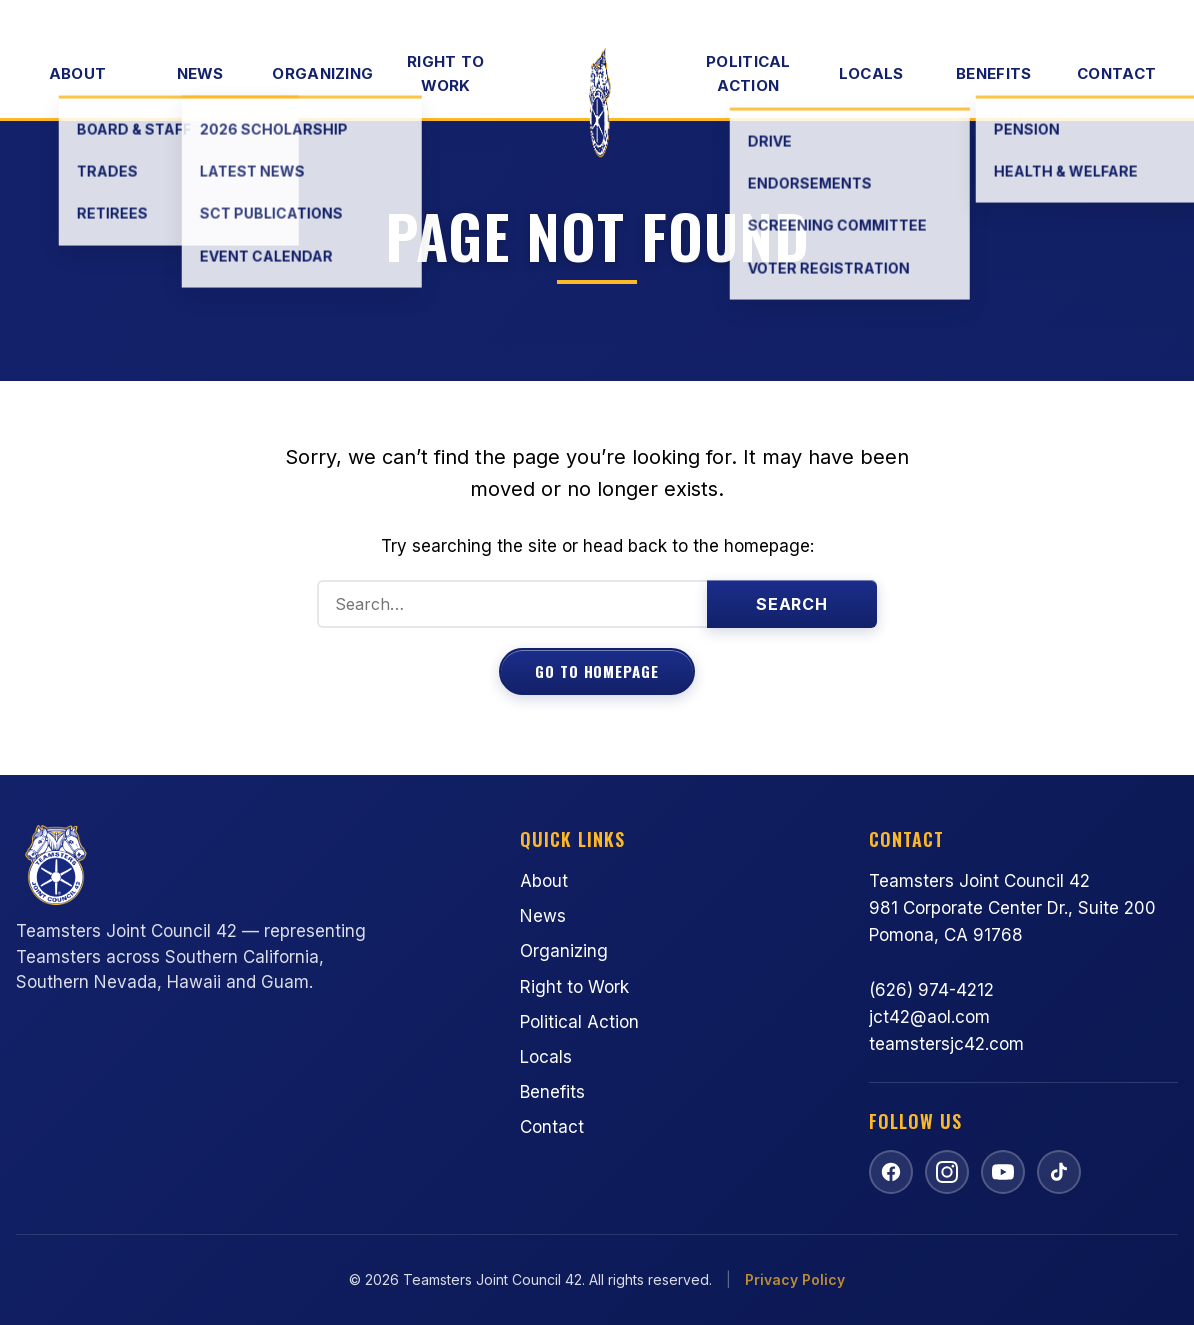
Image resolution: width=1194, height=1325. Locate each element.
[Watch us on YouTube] (1003, 1172)
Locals (871, 73)
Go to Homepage (597, 671)
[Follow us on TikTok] (1059, 1172)
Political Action (748, 73)
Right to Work (445, 73)
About (78, 73)
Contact (1116, 73)
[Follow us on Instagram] (947, 1172)
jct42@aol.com (929, 1017)
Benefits (993, 73)
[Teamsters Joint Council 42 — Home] (597, 104)
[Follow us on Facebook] (891, 1172)
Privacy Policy (795, 1279)
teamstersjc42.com (946, 1044)
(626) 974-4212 (931, 990)
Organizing (322, 73)
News (200, 73)
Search (792, 604)
